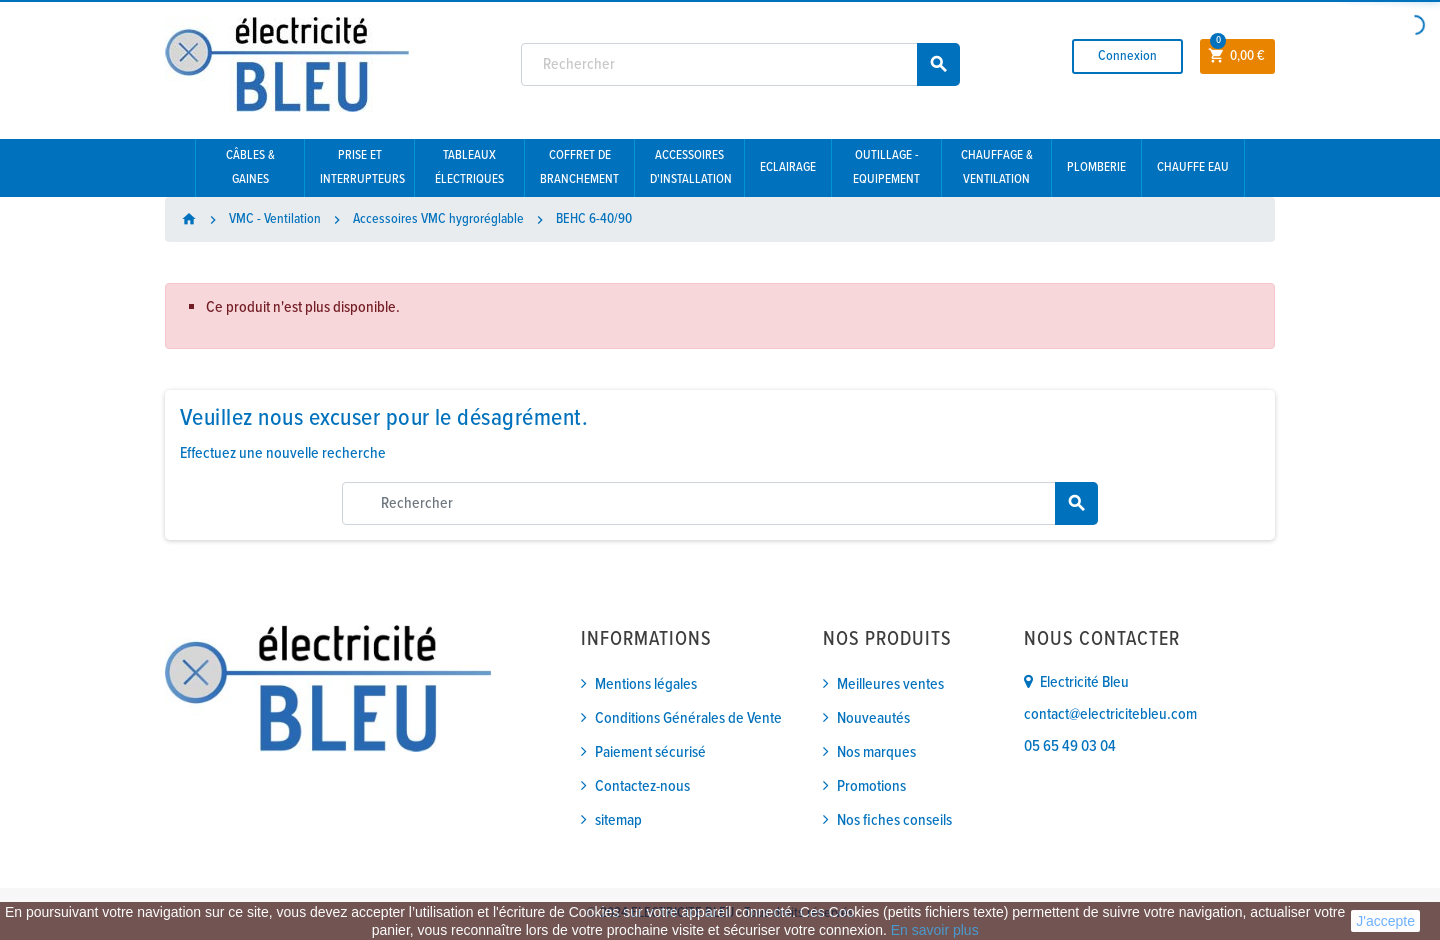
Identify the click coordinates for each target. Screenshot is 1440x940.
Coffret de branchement (579, 167)
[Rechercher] (741, 64)
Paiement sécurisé (650, 752)
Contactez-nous (642, 786)
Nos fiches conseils (894, 820)
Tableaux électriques (469, 167)
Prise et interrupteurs (362, 167)
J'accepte (1385, 921)
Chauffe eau (1193, 167)
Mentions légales (646, 684)
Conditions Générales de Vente (688, 718)
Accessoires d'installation (691, 167)
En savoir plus (935, 930)
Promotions (871, 786)
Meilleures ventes (890, 684)
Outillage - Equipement (886, 167)
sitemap (618, 820)
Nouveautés (873, 718)
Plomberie (1096, 167)
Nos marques (876, 752)
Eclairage (788, 167)
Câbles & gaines (250, 167)
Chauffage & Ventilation (997, 167)
